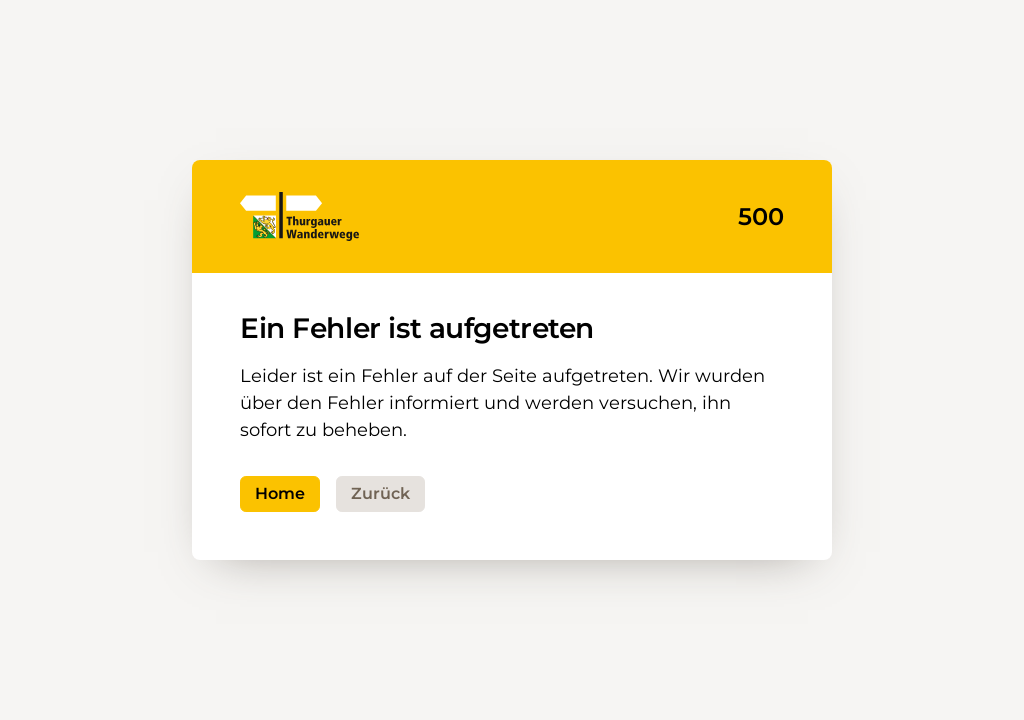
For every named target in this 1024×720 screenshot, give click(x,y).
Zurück (380, 493)
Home (280, 493)
